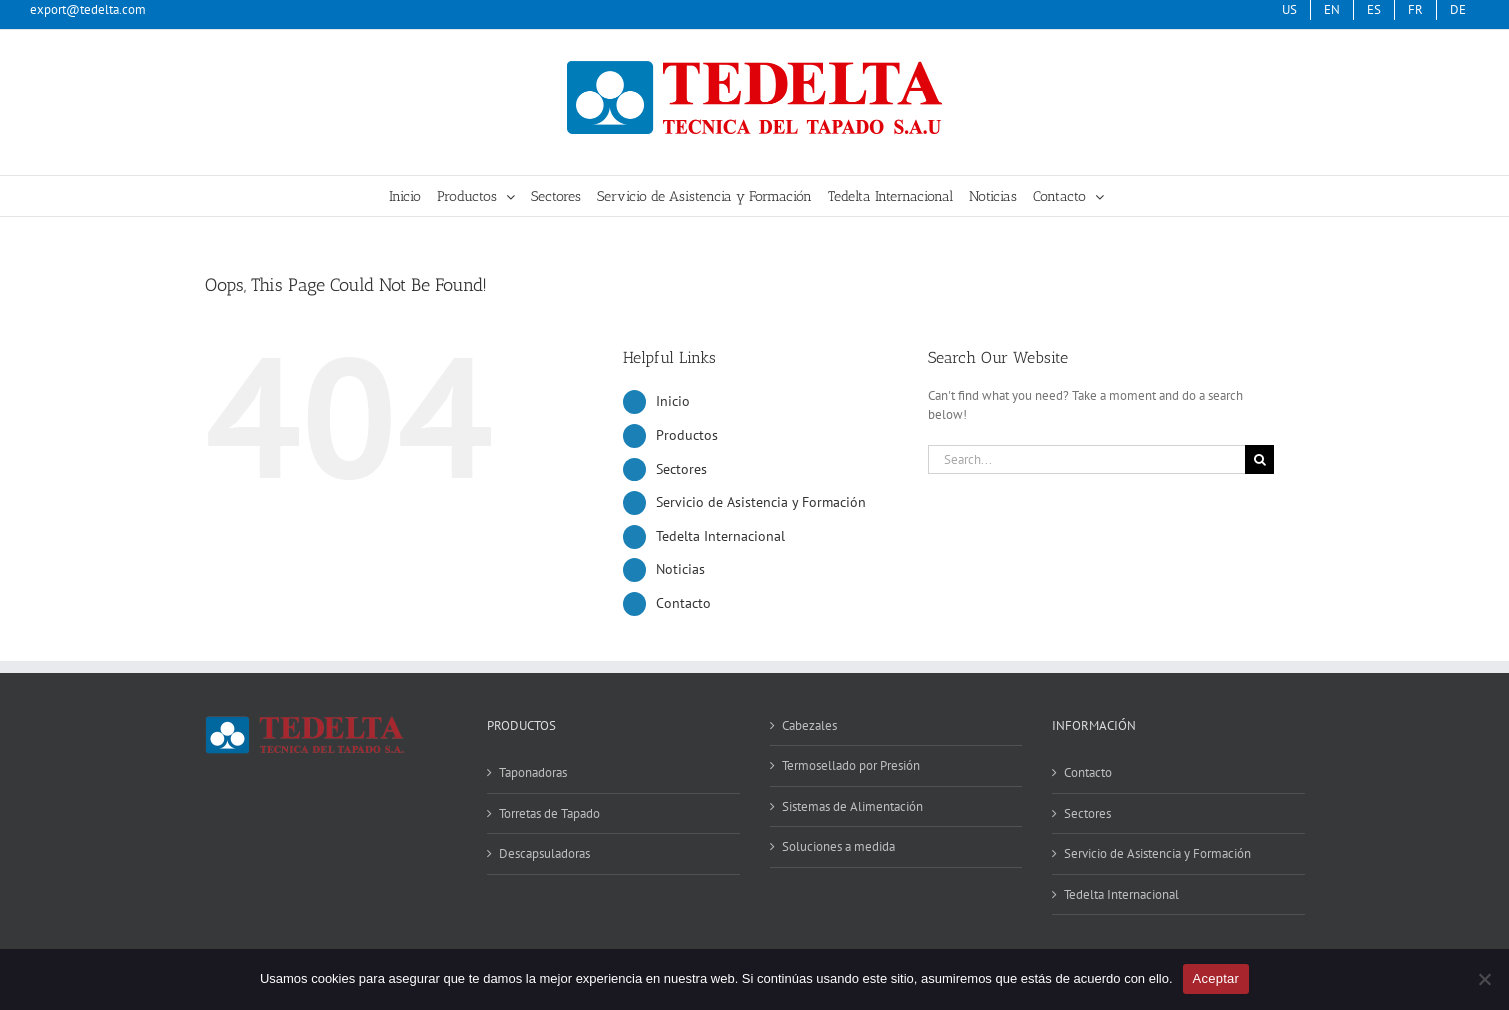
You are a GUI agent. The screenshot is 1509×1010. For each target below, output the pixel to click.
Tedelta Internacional (720, 536)
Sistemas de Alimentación (852, 806)
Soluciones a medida (838, 846)
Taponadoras (533, 772)
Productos (687, 435)
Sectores (681, 469)
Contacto (683, 603)
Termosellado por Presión (851, 765)
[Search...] (1087, 459)
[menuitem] (1374, 10)
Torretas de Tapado (549, 813)
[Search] (1259, 459)
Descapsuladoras (544, 853)
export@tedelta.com (88, 9)
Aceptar (1216, 978)
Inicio (673, 401)
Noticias (680, 569)
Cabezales (809, 725)
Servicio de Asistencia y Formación (761, 502)
